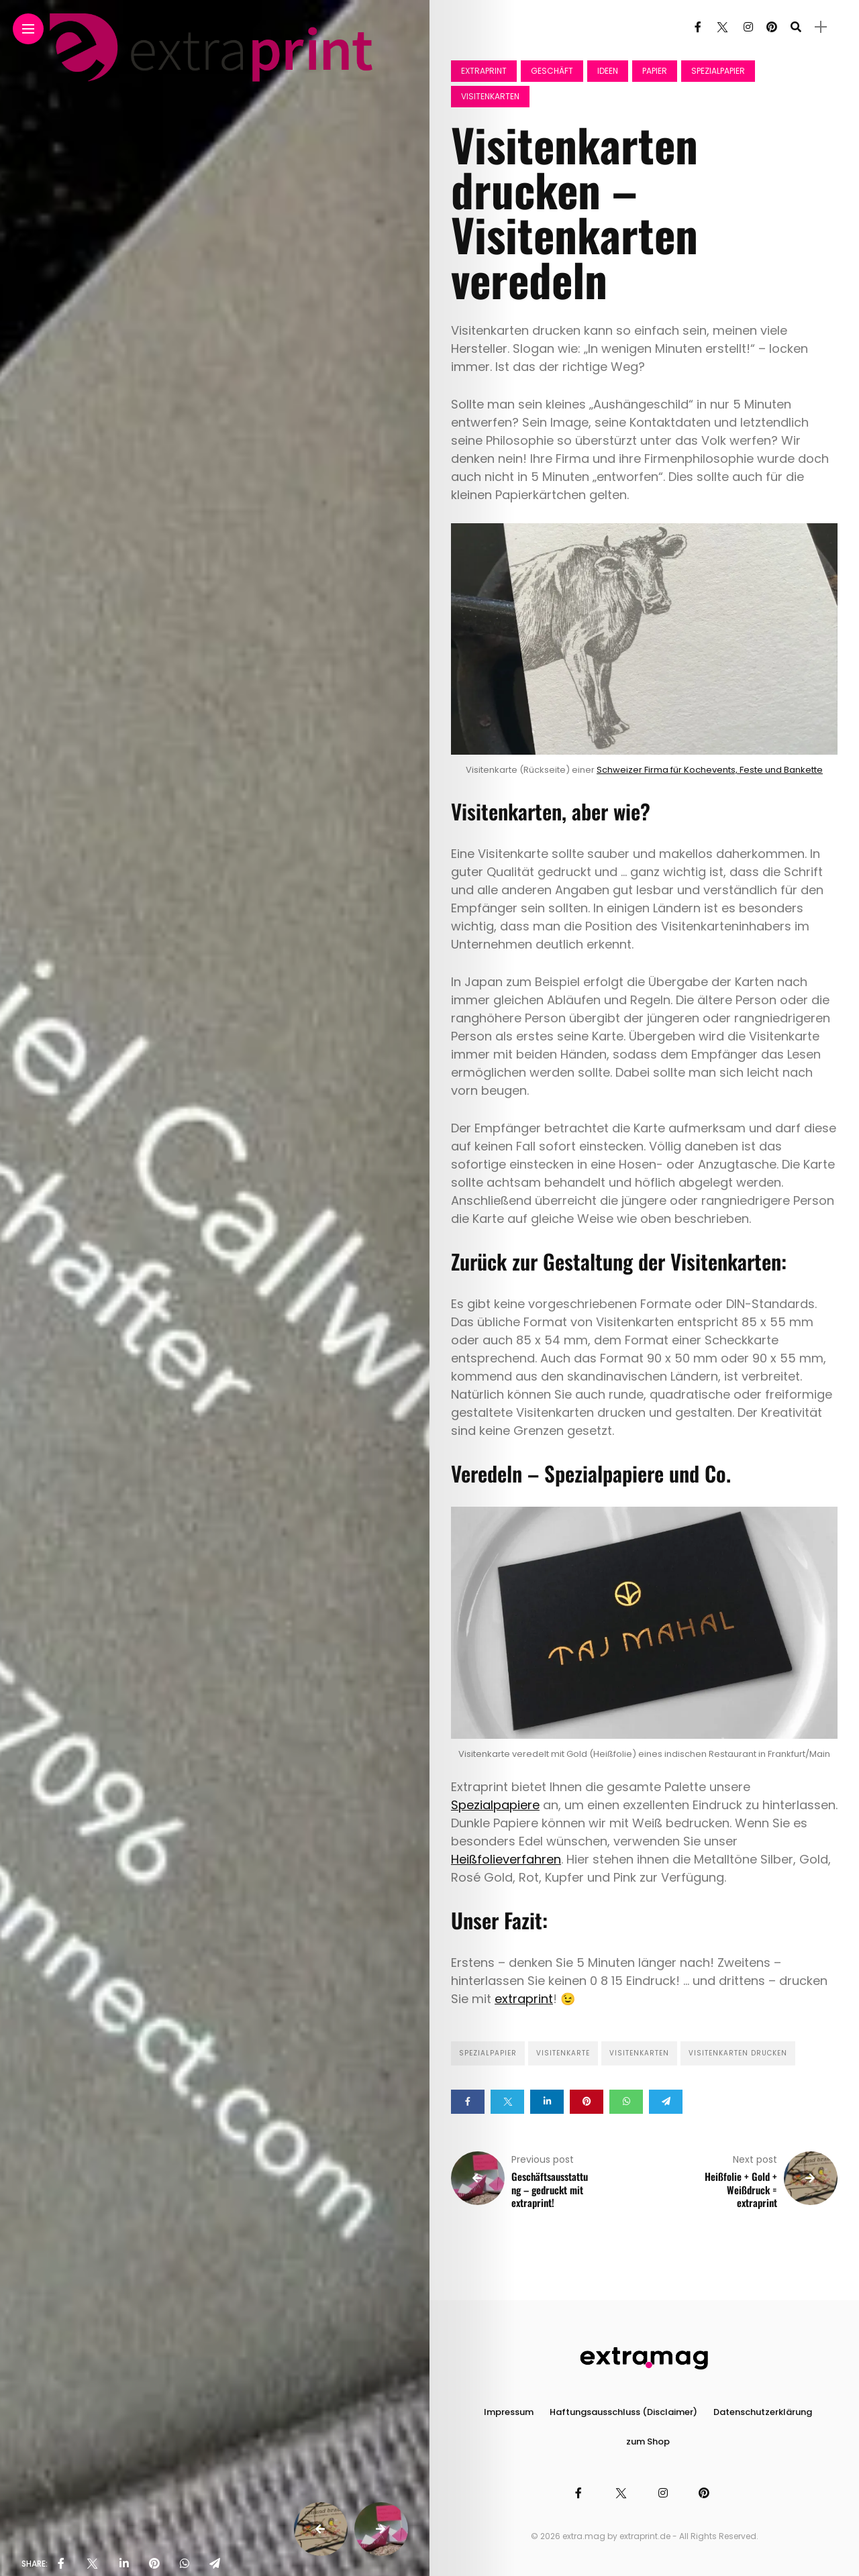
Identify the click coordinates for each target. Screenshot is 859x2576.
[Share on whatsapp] (626, 2102)
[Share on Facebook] (468, 2102)
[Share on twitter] (507, 2102)
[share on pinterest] (154, 2564)
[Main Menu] (28, 29)
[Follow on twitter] (722, 27)
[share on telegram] (214, 2564)
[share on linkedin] (124, 2564)
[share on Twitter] (92, 2564)
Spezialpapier (718, 70)
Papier (654, 70)
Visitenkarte (563, 2053)
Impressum (509, 2412)
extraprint (524, 1998)
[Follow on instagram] (748, 27)
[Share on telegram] (666, 2102)
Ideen (607, 70)
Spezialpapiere (495, 1804)
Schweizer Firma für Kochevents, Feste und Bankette (710, 769)
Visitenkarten (490, 96)
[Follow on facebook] (698, 27)
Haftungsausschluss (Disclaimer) (623, 2412)
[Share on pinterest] (586, 2102)
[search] (796, 27)
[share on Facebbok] (61, 2564)
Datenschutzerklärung (762, 2412)
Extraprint (484, 70)
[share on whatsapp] (184, 2564)
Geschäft (552, 70)
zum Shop (648, 2441)
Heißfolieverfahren (506, 1859)
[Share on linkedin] (547, 2102)
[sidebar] (821, 27)
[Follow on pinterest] (771, 27)
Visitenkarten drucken (738, 2053)
